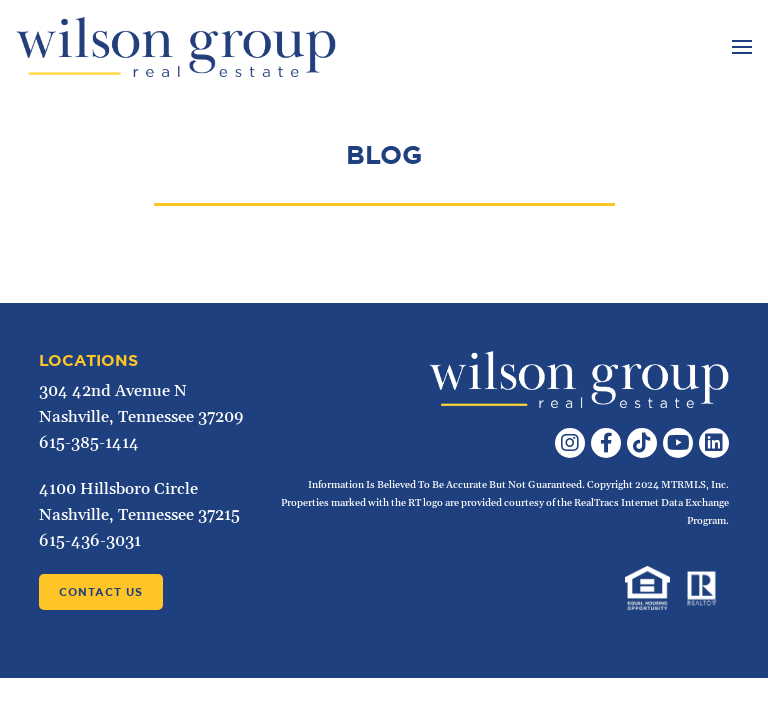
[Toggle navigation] (739, 47)
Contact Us (101, 592)
